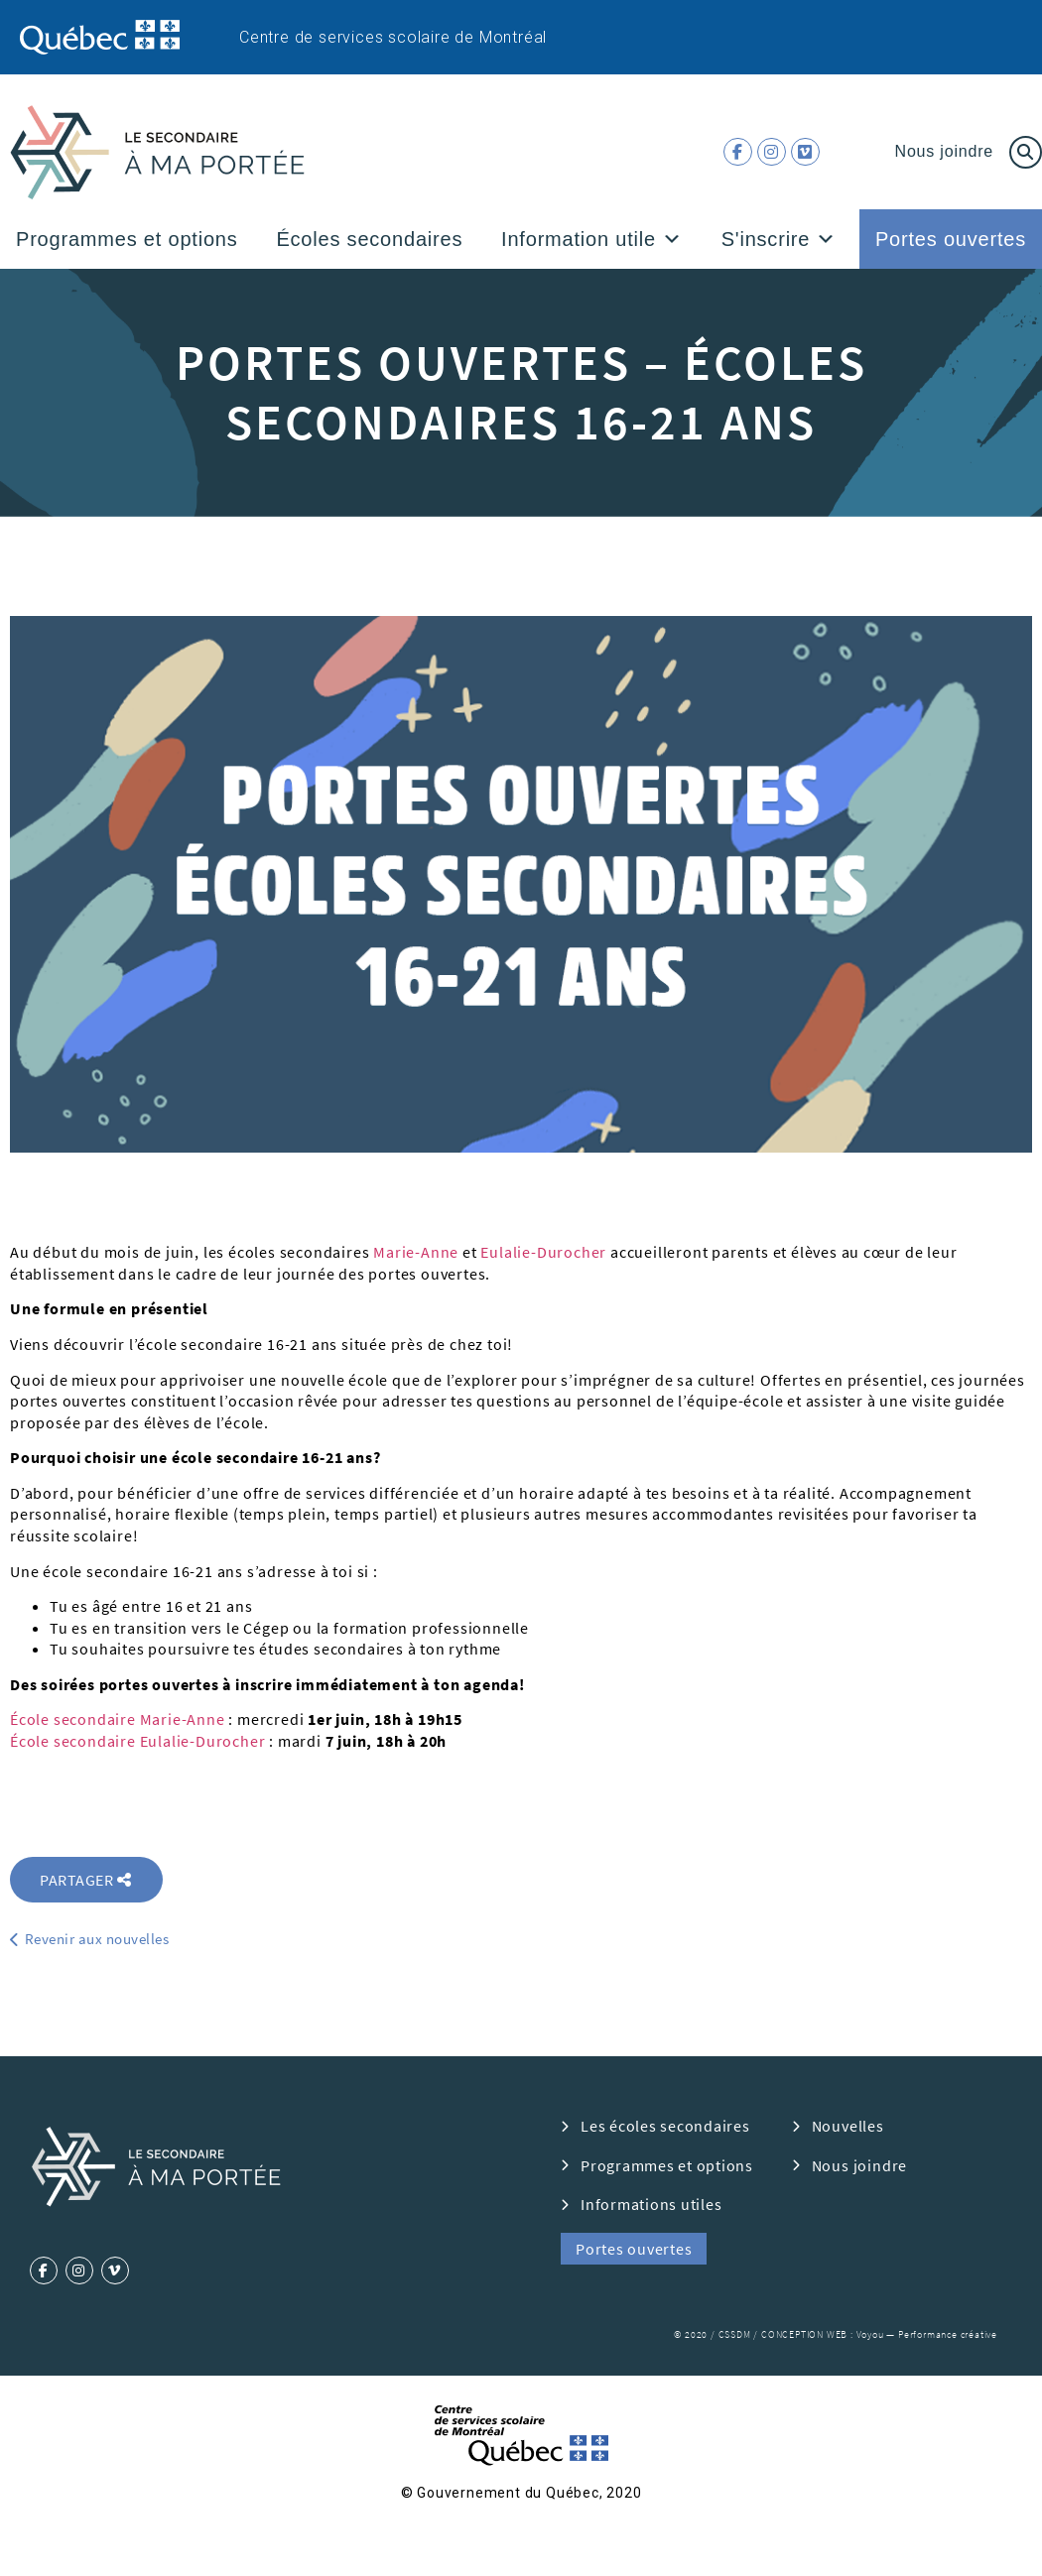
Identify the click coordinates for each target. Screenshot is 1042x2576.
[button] (672, 239)
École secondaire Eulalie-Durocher (137, 1741)
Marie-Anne (415, 1252)
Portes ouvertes (950, 239)
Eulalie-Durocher (543, 1252)
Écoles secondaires (369, 239)
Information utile (592, 239)
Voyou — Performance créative (926, 2334)
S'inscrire (779, 239)
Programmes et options (127, 239)
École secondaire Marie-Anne (117, 1719)
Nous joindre (944, 151)
